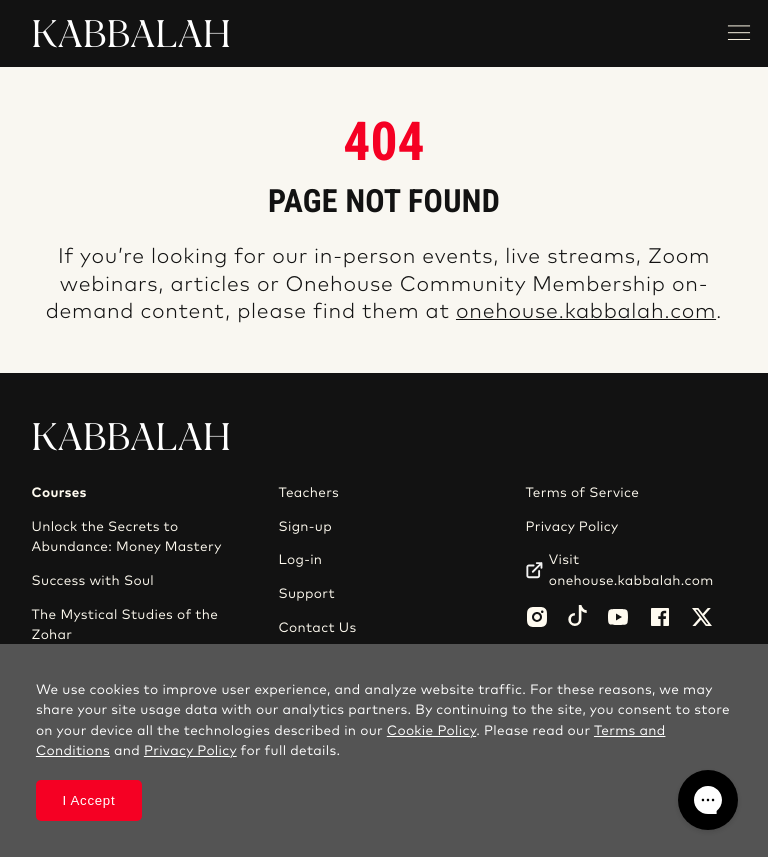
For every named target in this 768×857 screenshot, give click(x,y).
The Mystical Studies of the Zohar (125, 625)
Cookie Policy (431, 731)
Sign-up (304, 527)
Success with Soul (93, 581)
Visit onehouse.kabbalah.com (631, 570)
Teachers (308, 493)
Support (306, 594)
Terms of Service (582, 493)
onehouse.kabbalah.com (586, 312)
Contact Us (317, 628)
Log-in (300, 560)
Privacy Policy (571, 527)
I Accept (88, 800)
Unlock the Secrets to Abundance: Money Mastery (127, 537)
